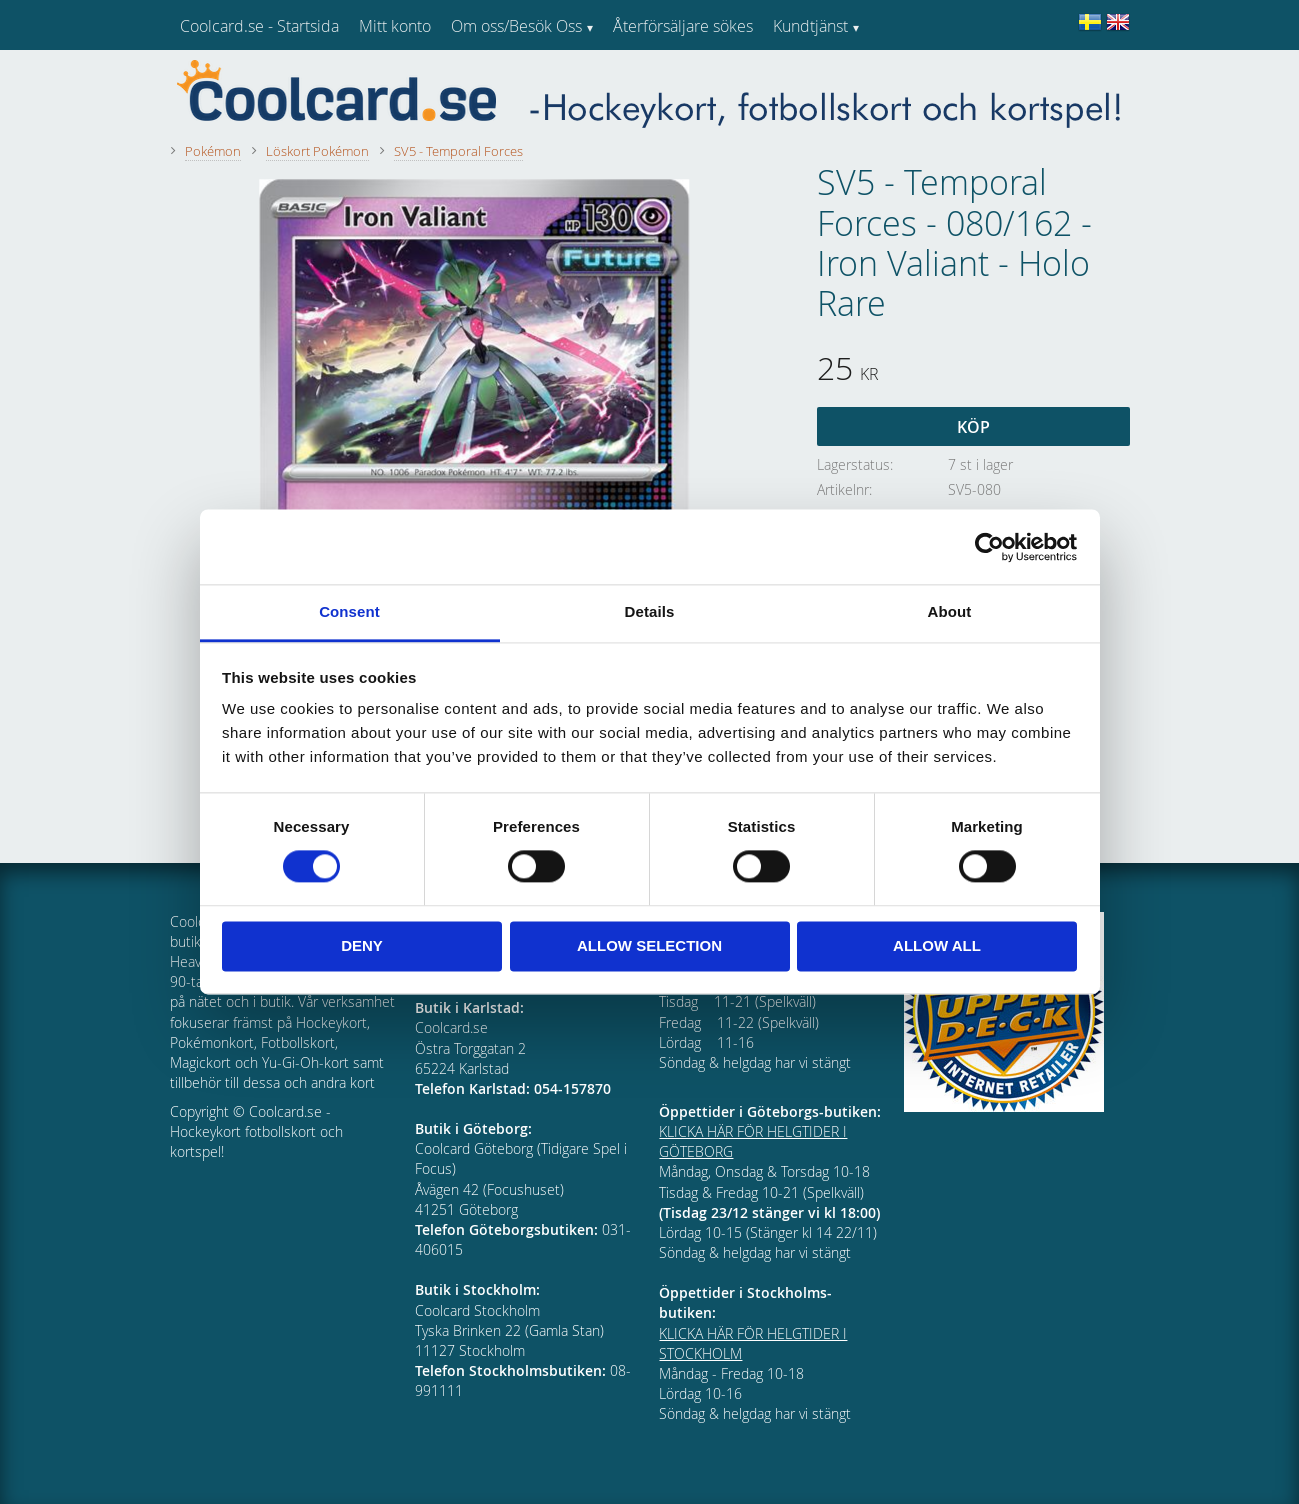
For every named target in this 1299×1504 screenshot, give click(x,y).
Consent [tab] (349, 611)
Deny (362, 945)
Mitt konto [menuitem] (395, 26)
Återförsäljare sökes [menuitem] (683, 26)
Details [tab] (650, 611)
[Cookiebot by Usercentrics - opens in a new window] (989, 547)
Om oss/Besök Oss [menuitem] (516, 26)
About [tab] (950, 611)
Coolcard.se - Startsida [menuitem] (259, 26)
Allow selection (649, 945)
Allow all (937, 945)
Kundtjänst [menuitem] (810, 26)
